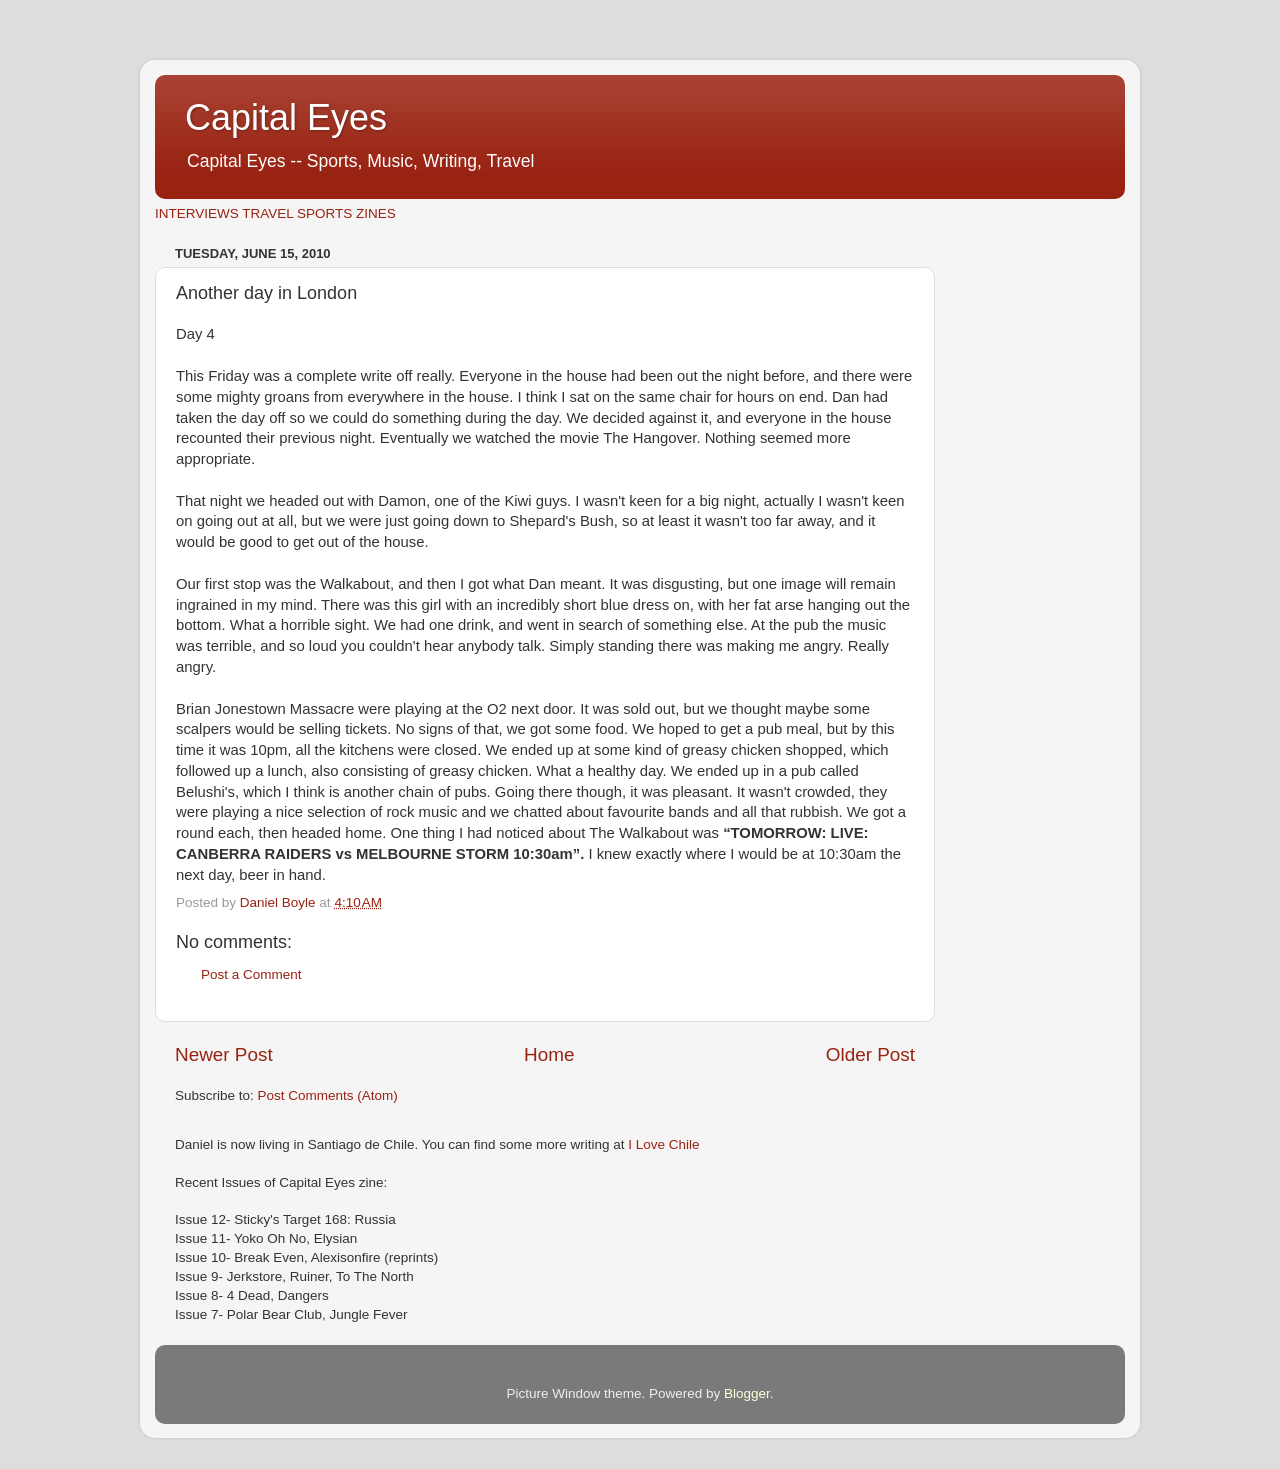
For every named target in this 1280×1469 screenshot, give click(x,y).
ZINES (376, 213)
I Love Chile (663, 1144)
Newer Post (224, 1054)
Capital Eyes (286, 117)
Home (549, 1054)
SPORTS (324, 213)
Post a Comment (251, 974)
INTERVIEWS (197, 213)
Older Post (870, 1054)
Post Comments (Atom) (328, 1095)
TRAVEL (267, 213)
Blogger (747, 1393)
